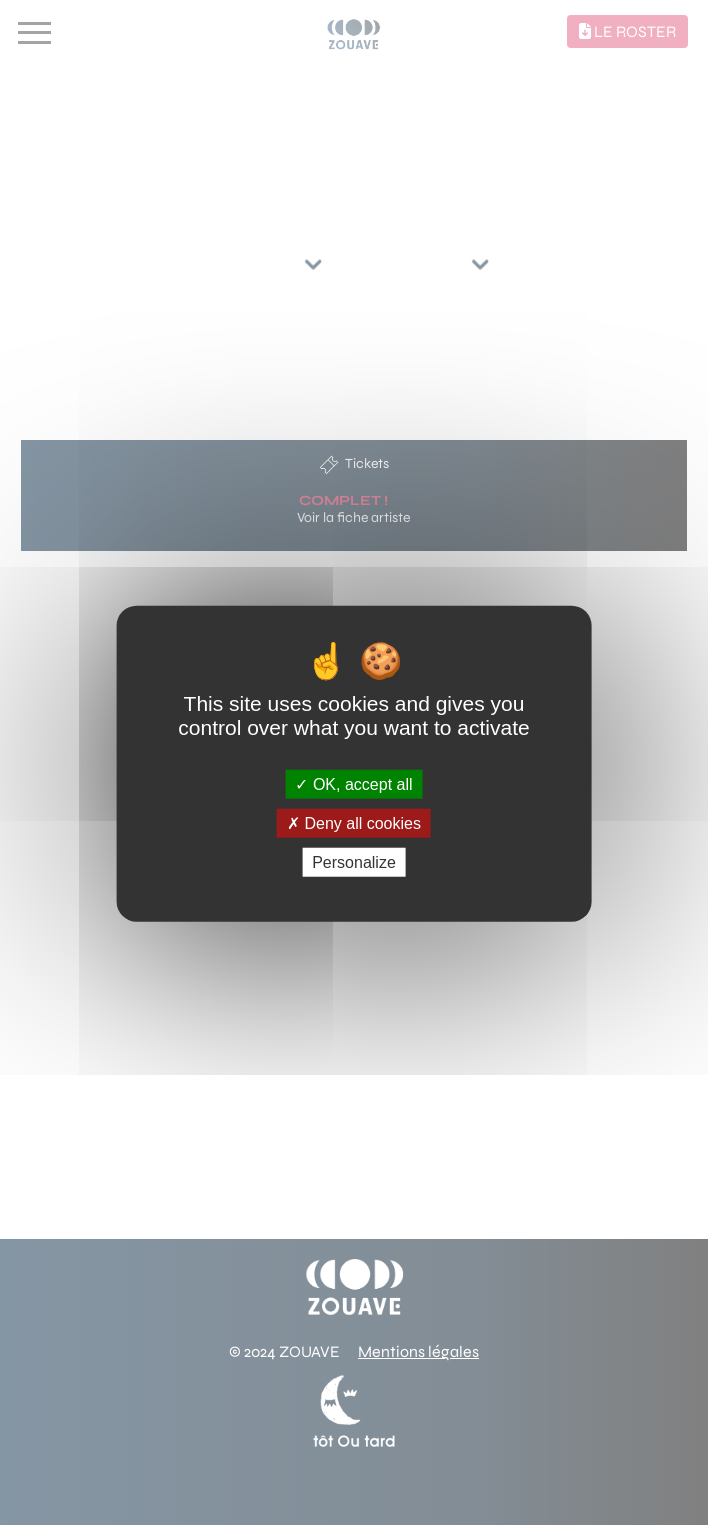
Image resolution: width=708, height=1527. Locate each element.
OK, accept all (353, 783)
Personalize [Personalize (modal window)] (354, 862)
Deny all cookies (354, 822)
